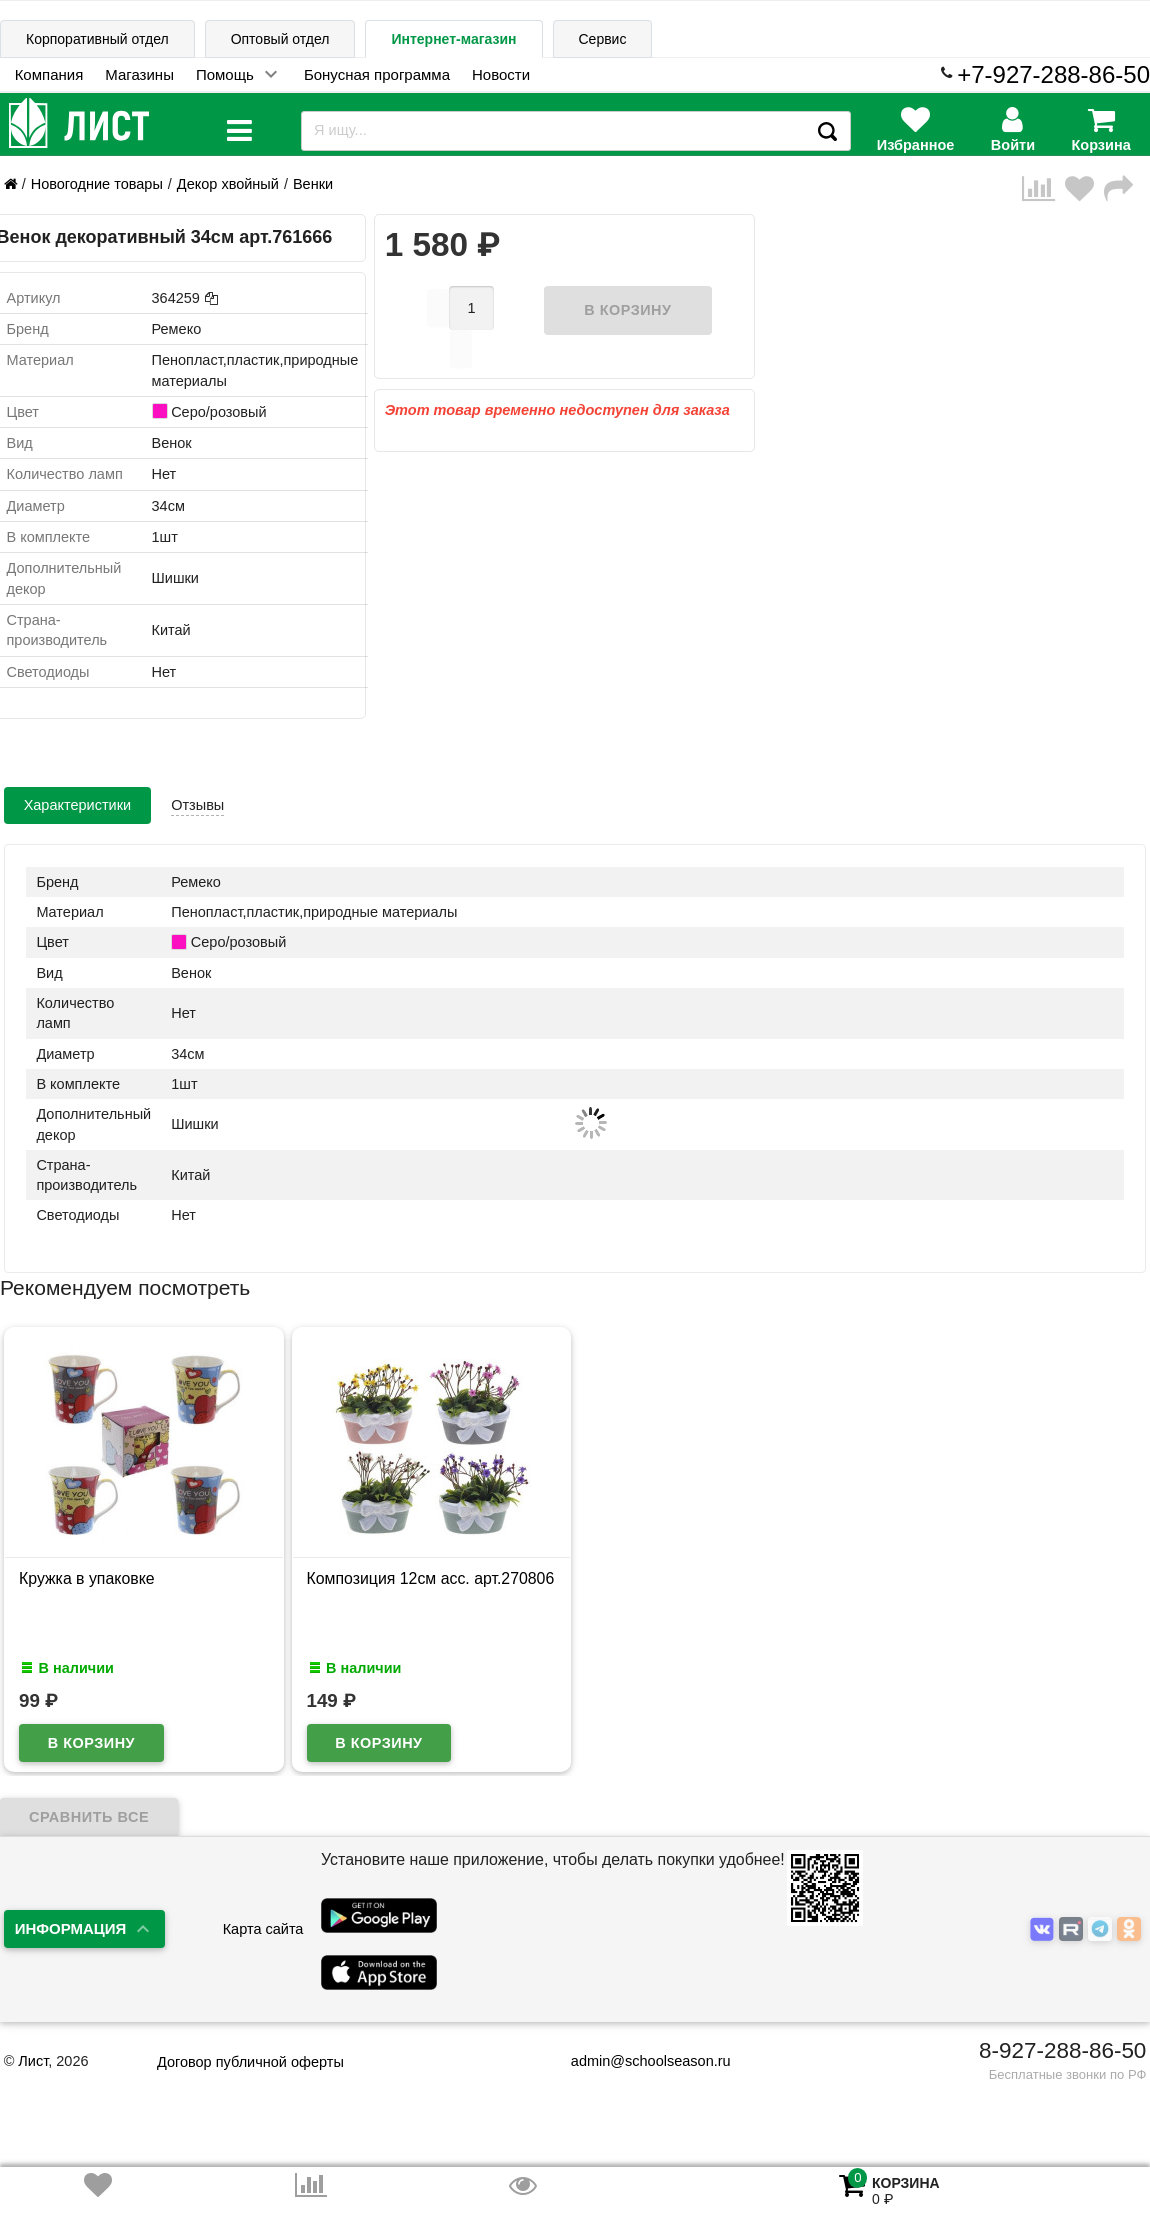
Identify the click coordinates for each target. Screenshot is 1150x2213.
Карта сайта (263, 1929)
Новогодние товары (97, 184)
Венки (313, 184)
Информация (71, 1928)
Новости (501, 74)
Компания (49, 74)
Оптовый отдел (280, 39)
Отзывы (197, 805)
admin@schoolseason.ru (638, 2061)
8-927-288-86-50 (1062, 2050)
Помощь (225, 74)
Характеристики (78, 805)
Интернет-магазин (453, 39)
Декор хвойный (228, 184)
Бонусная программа (377, 74)
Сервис (603, 39)
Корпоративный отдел (97, 39)
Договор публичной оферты (250, 2062)
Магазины (139, 74)
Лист (33, 2061)
